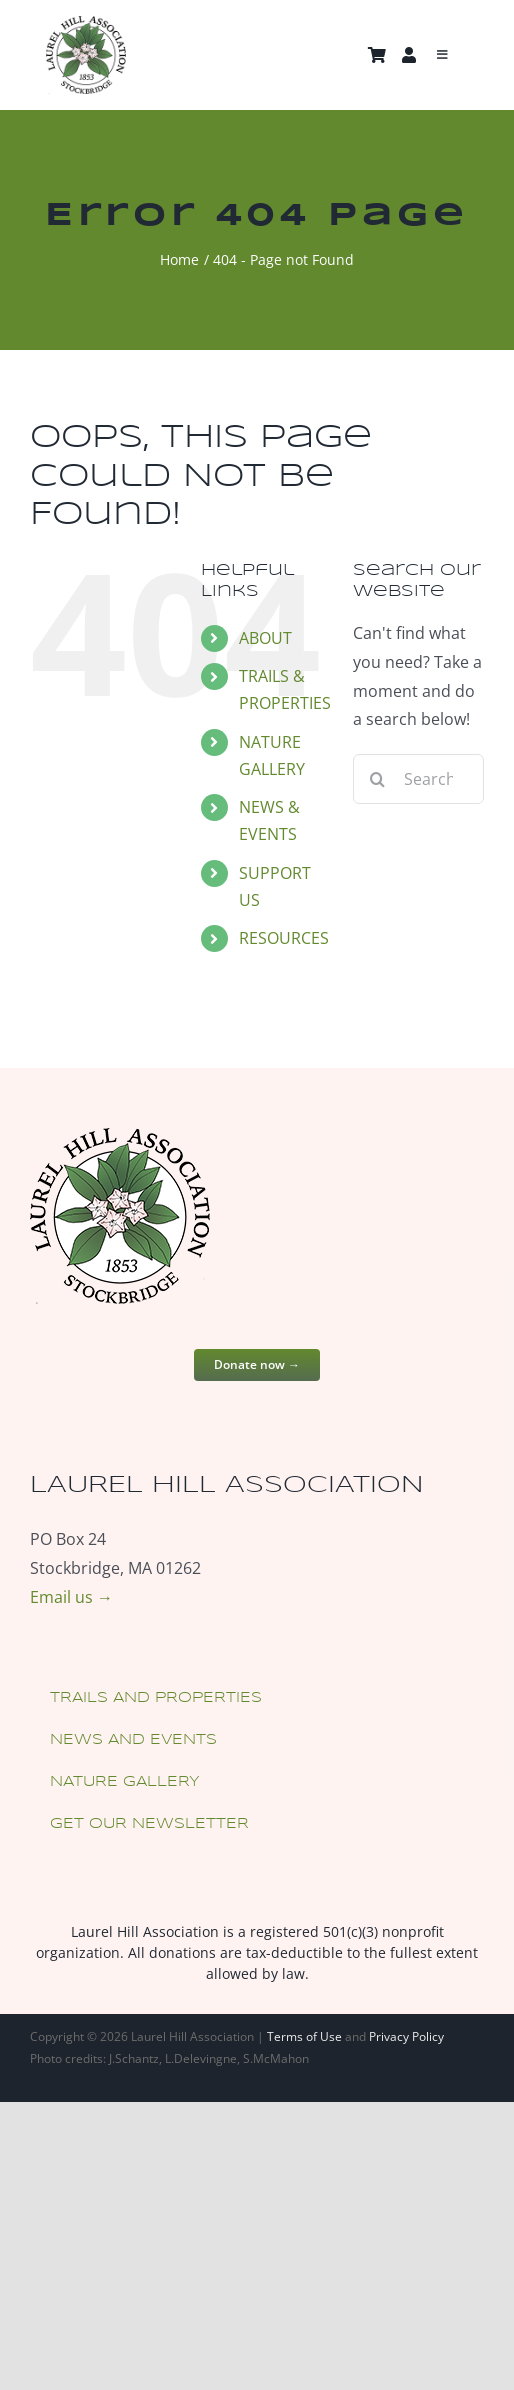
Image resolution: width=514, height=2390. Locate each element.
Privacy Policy (406, 2036)
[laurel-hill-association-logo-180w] (86, 24)
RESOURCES (284, 938)
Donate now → (257, 1364)
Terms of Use (304, 2036)
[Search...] (418, 779)
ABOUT (265, 638)
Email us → (71, 1597)
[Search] (378, 779)
